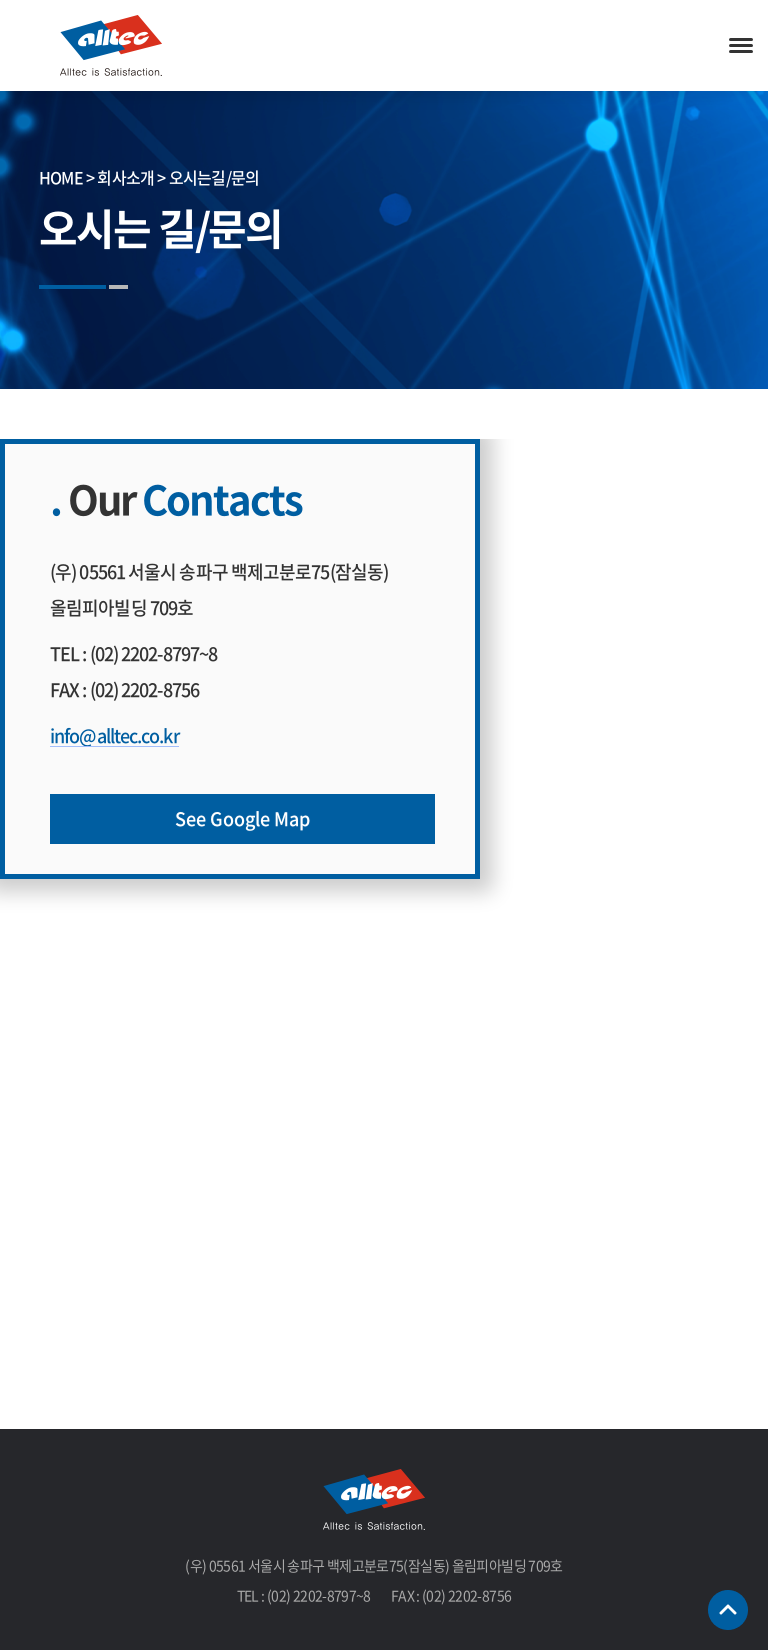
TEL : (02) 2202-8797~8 (133, 653)
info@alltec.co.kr (114, 735)
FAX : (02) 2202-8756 (124, 689)
